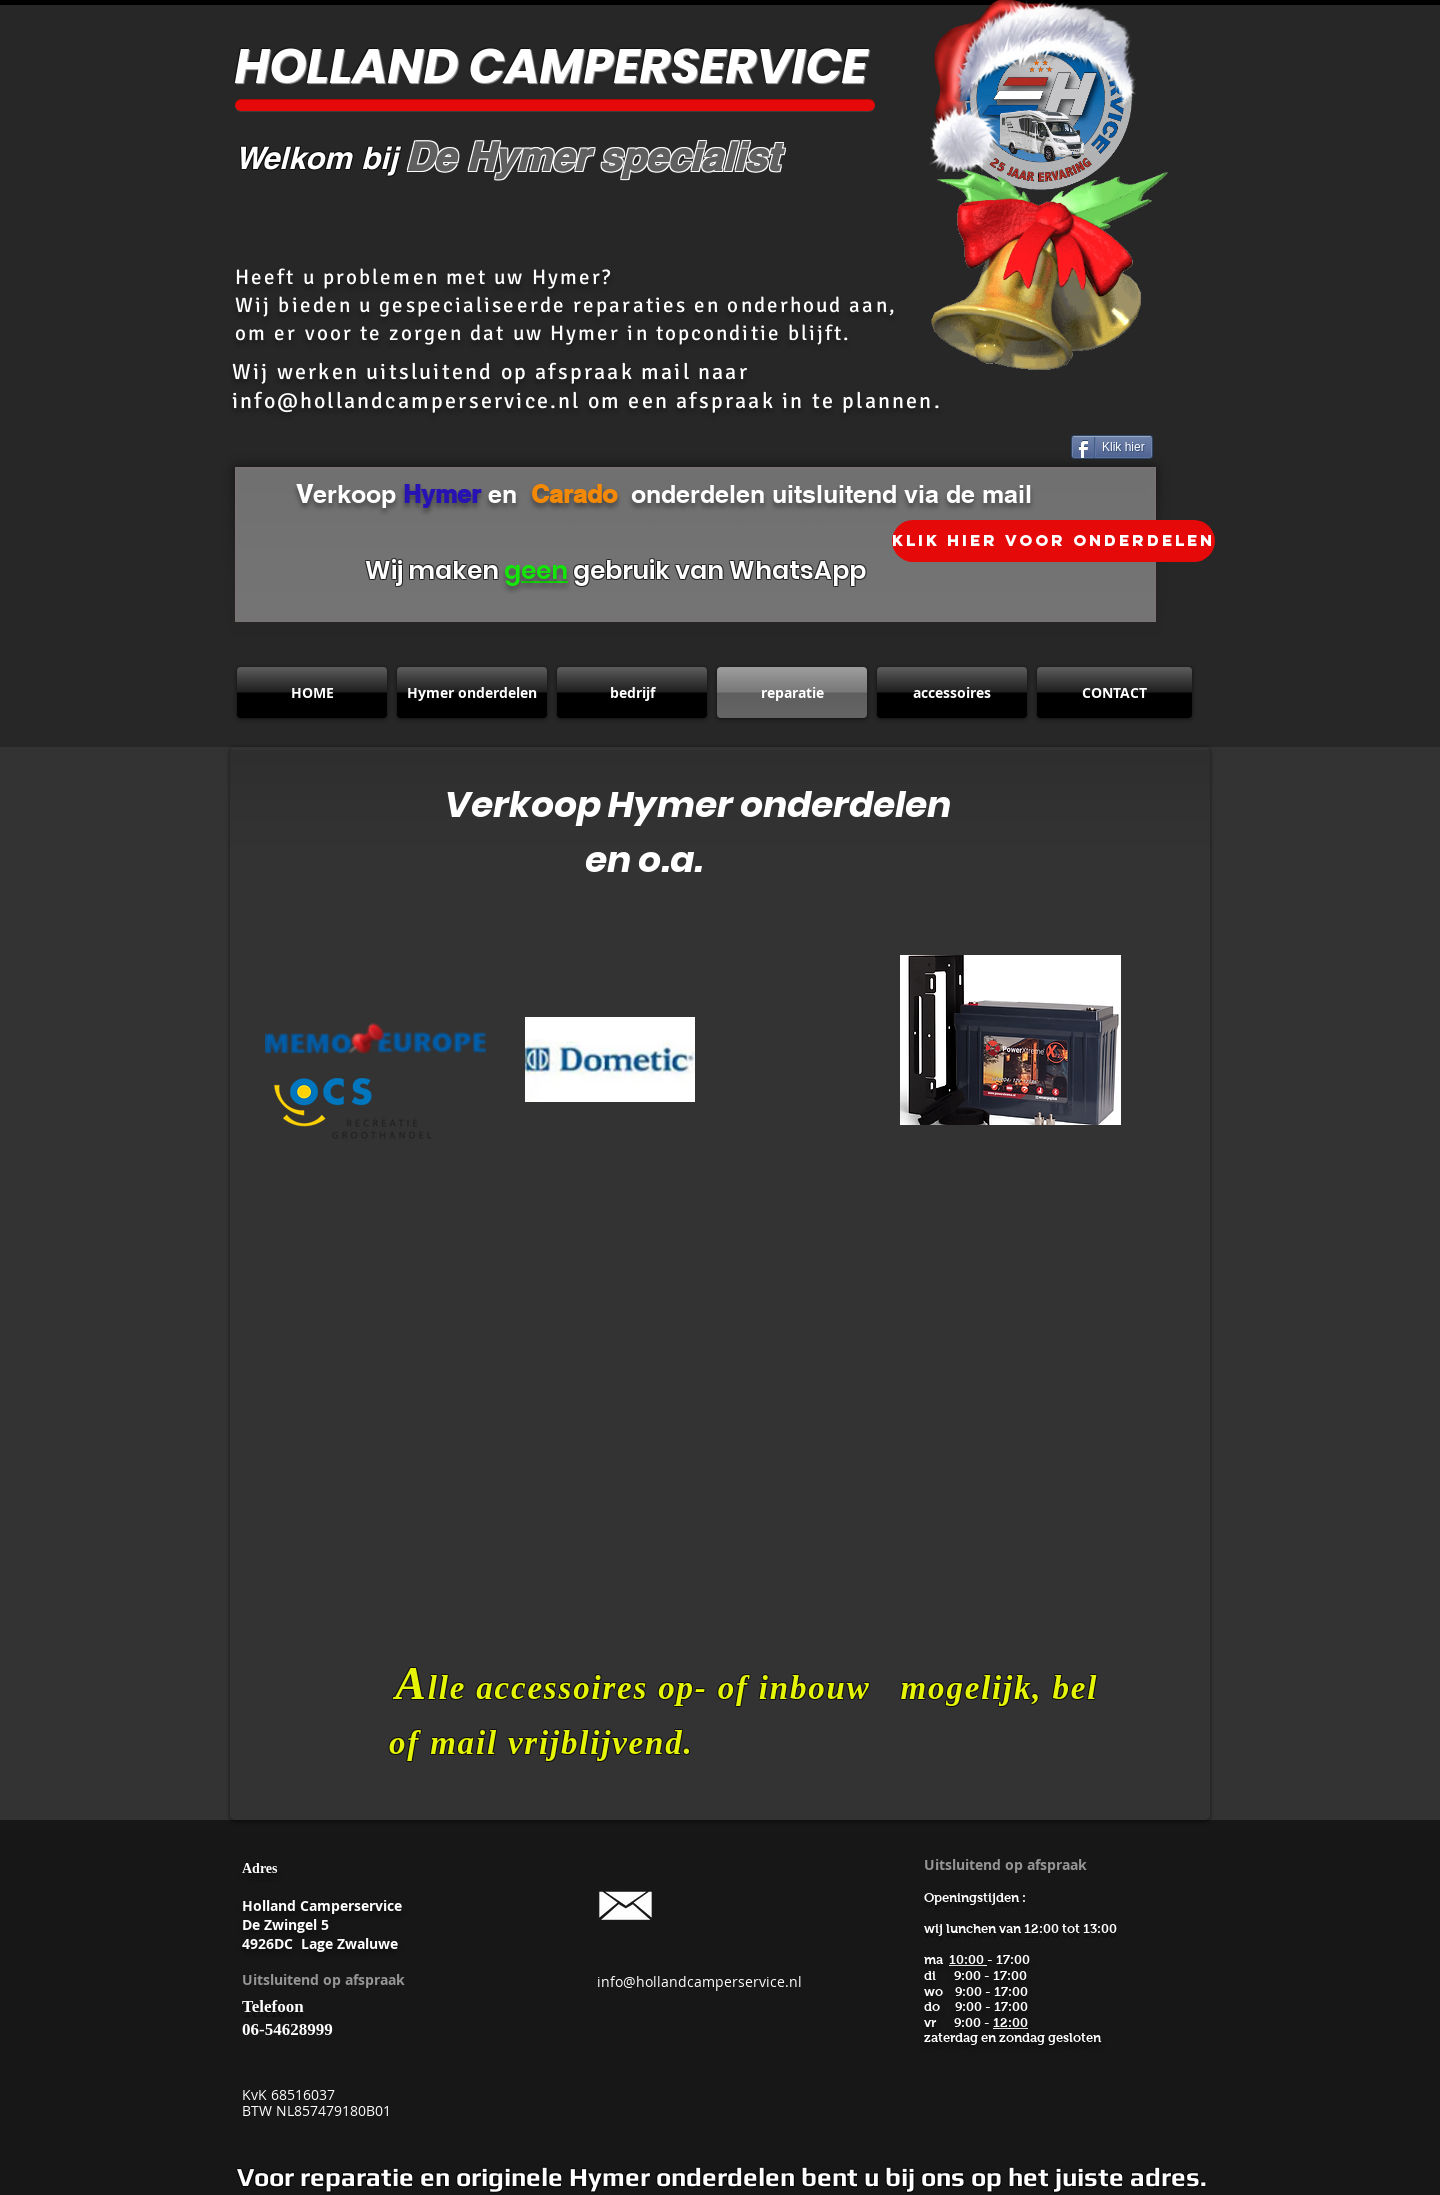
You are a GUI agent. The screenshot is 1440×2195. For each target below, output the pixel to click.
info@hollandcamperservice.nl (406, 400)
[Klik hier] (1112, 447)
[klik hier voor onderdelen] (1053, 541)
